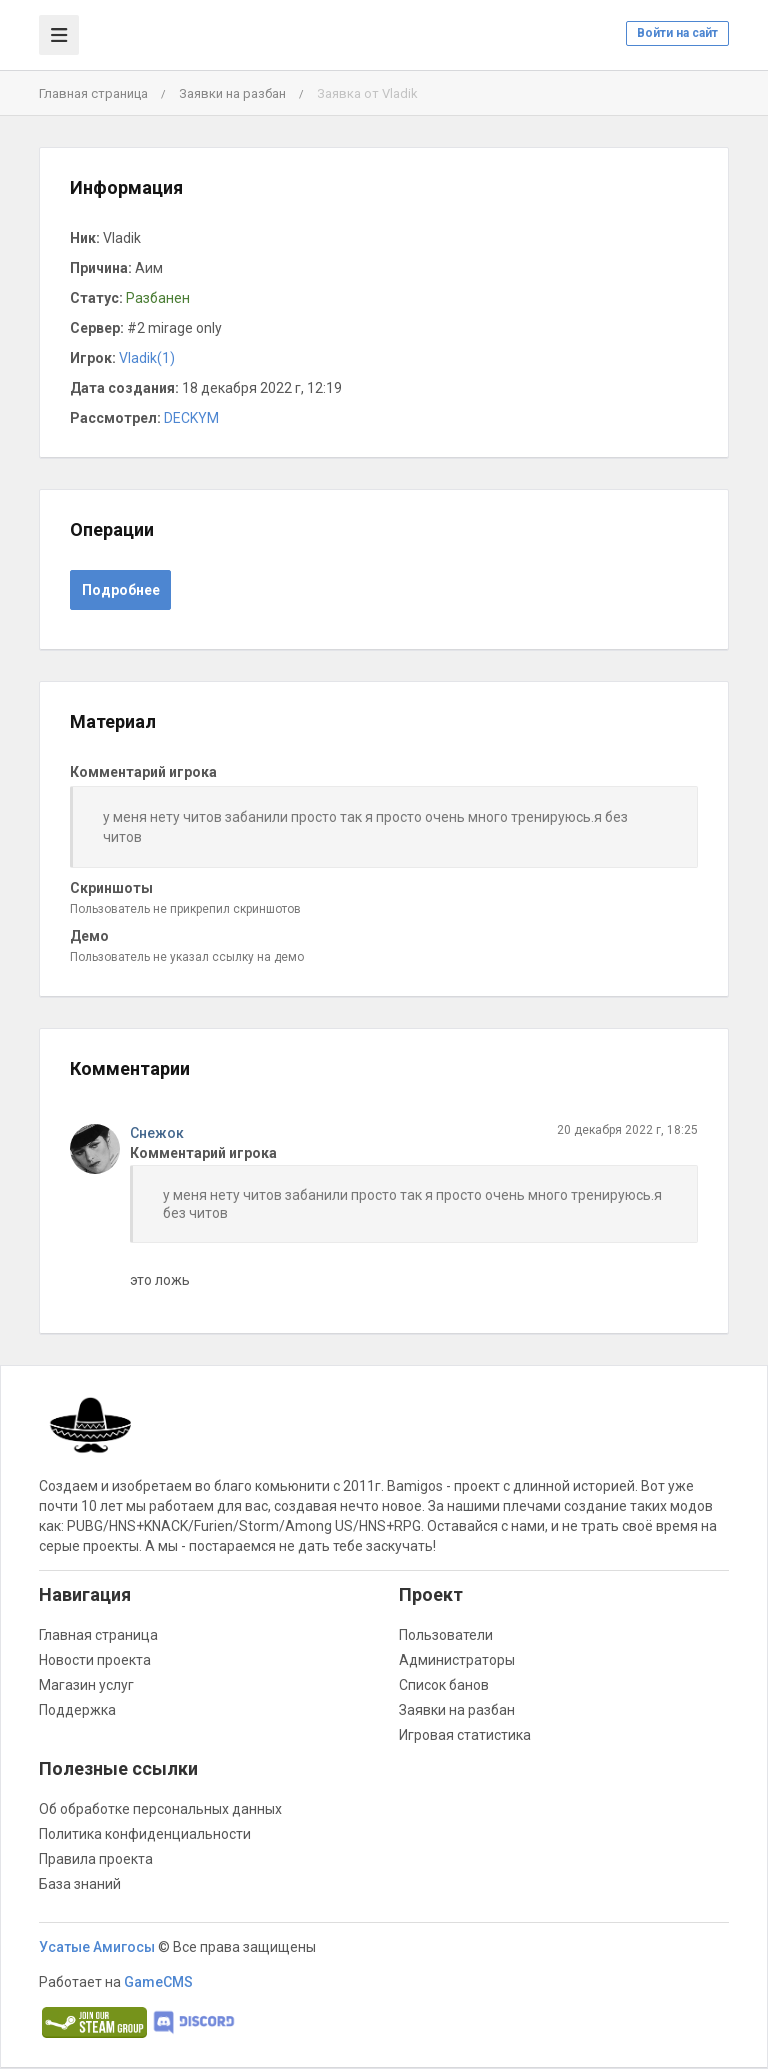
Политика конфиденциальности (145, 1834)
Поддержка (77, 1710)
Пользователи (446, 1635)
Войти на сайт (677, 33)
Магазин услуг (86, 1685)
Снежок (157, 1133)
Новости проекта (95, 1660)
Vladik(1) (147, 358)
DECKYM (191, 418)
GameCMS (158, 1982)
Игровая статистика (465, 1735)
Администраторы (457, 1660)
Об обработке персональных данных (160, 1809)
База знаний (80, 1884)
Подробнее (121, 590)
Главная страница (93, 93)
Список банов (444, 1685)
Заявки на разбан (232, 93)
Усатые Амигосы (97, 1947)
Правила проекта (96, 1859)
